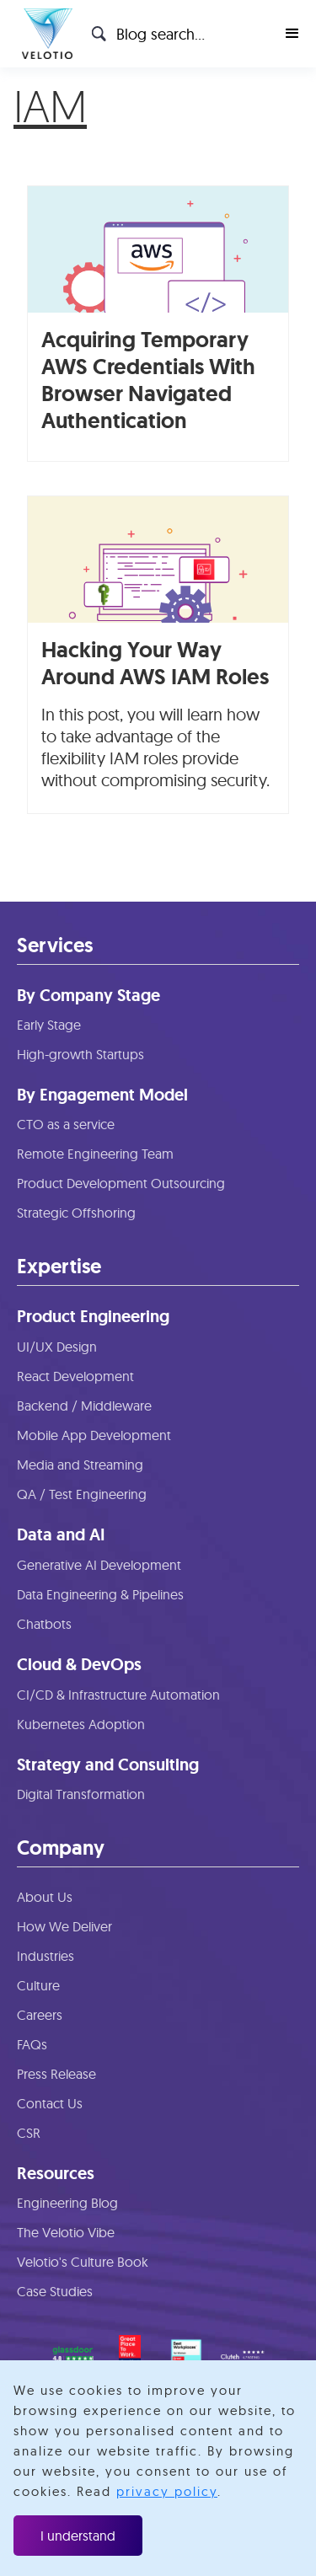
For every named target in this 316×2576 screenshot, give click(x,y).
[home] (42, 33)
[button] (292, 34)
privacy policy (166, 2491)
